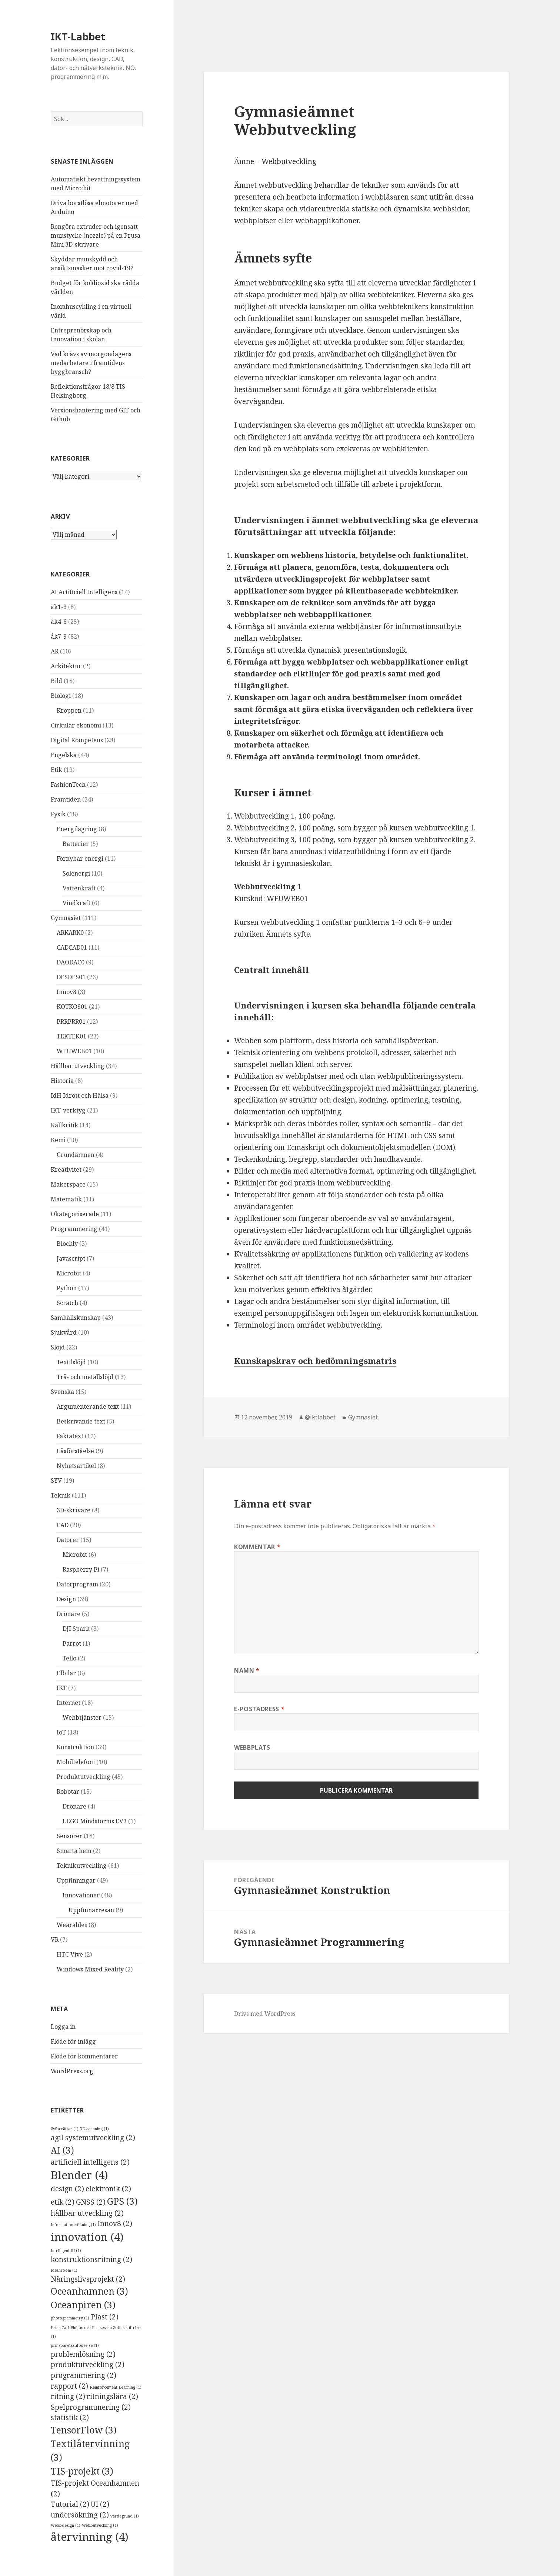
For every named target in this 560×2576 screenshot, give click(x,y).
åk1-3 (59, 607)
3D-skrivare (73, 1510)
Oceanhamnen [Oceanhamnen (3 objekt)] (89, 2291)
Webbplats (252, 1747)
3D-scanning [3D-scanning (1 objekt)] (94, 2128)
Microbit (69, 1273)
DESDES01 (71, 977)
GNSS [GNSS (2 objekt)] (91, 2202)
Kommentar (257, 1547)
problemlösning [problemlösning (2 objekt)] (83, 2354)
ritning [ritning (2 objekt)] (68, 2396)
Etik (56, 770)
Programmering (74, 1229)
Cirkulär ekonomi (76, 725)
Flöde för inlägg (73, 2041)
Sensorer (69, 1836)
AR (55, 651)
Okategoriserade (75, 1214)
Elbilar (66, 1673)
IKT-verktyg (68, 1110)
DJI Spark (76, 1629)
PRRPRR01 (71, 1021)
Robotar (68, 1791)
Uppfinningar (76, 1880)
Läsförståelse (75, 1451)
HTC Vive (70, 1954)
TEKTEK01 (71, 1036)
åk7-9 (59, 636)
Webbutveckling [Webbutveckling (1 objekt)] (100, 2525)
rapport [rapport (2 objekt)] (69, 2386)
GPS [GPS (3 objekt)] (122, 2201)
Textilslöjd (71, 1362)
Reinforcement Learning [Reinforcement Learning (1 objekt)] (115, 2387)
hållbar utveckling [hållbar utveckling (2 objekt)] (87, 2213)
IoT (61, 1732)
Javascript (71, 1258)
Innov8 (66, 992)
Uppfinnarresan (91, 1910)
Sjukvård (64, 1332)
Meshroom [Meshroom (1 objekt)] (64, 2270)
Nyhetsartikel (76, 1466)
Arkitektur (66, 666)
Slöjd (58, 1347)
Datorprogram (77, 1584)
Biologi (61, 696)
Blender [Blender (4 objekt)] (79, 2175)
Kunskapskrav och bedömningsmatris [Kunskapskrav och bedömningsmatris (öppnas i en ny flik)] (315, 1360)
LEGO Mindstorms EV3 (95, 1821)
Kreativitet (66, 1169)
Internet (68, 1703)
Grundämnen (75, 1155)
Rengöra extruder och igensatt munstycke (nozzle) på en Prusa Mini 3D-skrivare (95, 235)
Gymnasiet (66, 918)
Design (66, 1599)
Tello (69, 1658)
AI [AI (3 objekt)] (62, 2150)
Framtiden (66, 799)
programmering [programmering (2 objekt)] (83, 2375)
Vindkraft (76, 903)
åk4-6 (59, 622)
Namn (247, 1670)
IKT (62, 1688)
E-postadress (259, 1709)
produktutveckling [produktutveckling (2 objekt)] (87, 2364)
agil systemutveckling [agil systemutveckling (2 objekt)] (93, 2137)
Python (67, 1288)
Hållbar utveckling (77, 1066)
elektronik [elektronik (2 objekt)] (108, 2189)
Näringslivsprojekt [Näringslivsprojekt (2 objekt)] (88, 2279)
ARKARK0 (70, 933)
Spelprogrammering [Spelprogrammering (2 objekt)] (91, 2407)
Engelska (64, 755)
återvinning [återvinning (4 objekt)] (90, 2536)
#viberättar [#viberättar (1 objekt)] (65, 2128)
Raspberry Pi (81, 1569)
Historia (62, 1081)
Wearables (72, 1925)
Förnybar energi (80, 858)
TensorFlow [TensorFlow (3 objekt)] (84, 2430)
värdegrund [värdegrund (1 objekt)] (124, 2516)
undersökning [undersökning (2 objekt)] (80, 2515)
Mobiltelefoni (76, 1762)
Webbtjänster (82, 1717)
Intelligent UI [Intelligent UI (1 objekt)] (66, 2250)
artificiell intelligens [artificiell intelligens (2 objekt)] (90, 2162)
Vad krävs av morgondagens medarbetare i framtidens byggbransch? (91, 363)
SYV (56, 1480)
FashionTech (68, 784)
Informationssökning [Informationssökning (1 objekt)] (73, 2224)
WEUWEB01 (74, 1051)
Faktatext (70, 1436)
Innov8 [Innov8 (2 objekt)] (114, 2223)
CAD (63, 1525)
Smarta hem (74, 1851)
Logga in (63, 2027)
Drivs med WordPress (265, 2014)
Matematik (66, 1199)
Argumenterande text (88, 1406)
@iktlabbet (320, 1417)
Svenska (62, 1392)
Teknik (60, 1495)
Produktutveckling (83, 1777)
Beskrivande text (81, 1421)
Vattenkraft (79, 888)
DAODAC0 (70, 962)
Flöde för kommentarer (84, 2056)
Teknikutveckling (82, 1865)
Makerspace (68, 1184)
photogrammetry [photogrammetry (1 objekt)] (70, 2318)
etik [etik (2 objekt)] (62, 2202)
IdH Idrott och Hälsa (80, 1095)
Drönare (68, 1614)
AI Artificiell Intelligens (84, 592)
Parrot (72, 1643)
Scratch (67, 1303)
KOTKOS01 (72, 1007)
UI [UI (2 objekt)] (100, 2504)
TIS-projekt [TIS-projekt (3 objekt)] (82, 2471)
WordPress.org (72, 2071)
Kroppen (69, 710)
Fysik (58, 814)
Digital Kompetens (77, 740)
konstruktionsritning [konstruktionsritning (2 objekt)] (91, 2259)
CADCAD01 (72, 947)
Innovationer (81, 1895)
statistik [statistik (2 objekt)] (70, 2417)
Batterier (76, 844)
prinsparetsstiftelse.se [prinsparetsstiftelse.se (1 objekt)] (75, 2345)
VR (55, 1940)
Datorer (68, 1540)
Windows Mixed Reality (90, 1969)
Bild (56, 681)
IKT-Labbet (78, 36)
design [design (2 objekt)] (67, 2189)
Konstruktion (75, 1747)
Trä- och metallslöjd (85, 1377)
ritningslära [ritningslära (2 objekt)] (112, 2396)
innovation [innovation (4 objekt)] (87, 2236)
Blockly (67, 1244)
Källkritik (64, 1125)
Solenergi (76, 873)
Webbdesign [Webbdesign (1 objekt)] (65, 2525)
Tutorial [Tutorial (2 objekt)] (70, 2504)
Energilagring (77, 829)
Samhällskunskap (76, 1318)
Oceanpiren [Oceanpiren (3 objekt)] (83, 2305)
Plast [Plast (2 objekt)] (105, 2317)
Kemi (58, 1140)
